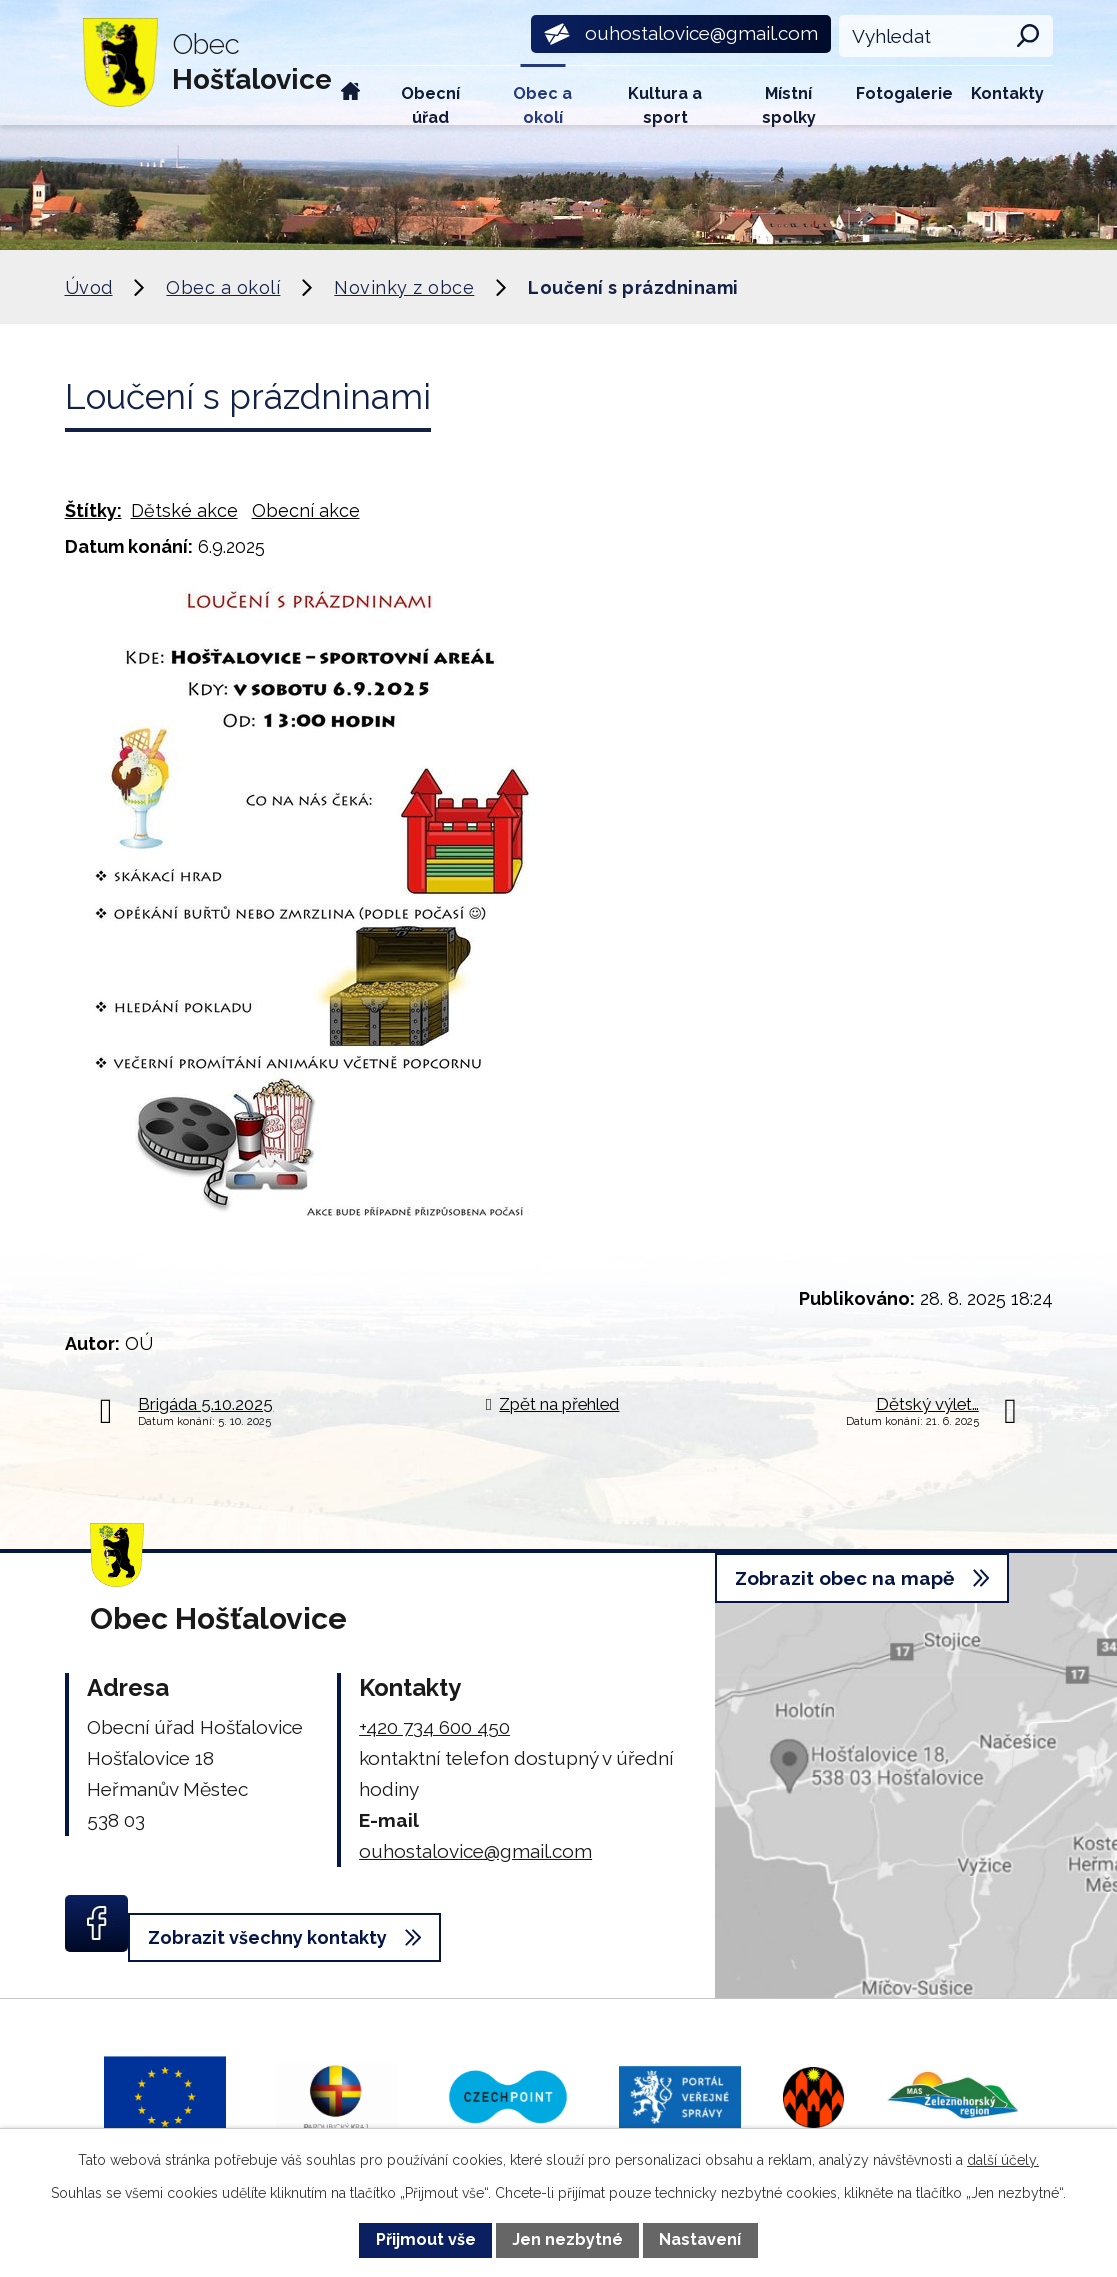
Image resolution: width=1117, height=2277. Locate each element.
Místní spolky (789, 104)
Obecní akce (306, 510)
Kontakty (1007, 93)
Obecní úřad (430, 104)
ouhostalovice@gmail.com (475, 1851)
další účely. (1003, 2160)
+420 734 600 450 (434, 1727)
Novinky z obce (404, 287)
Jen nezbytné (567, 2239)
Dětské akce (184, 510)
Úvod (351, 95)
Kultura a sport (665, 104)
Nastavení (700, 2239)
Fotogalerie (904, 93)
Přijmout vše (426, 2239)
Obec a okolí (542, 104)
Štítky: (93, 510)
